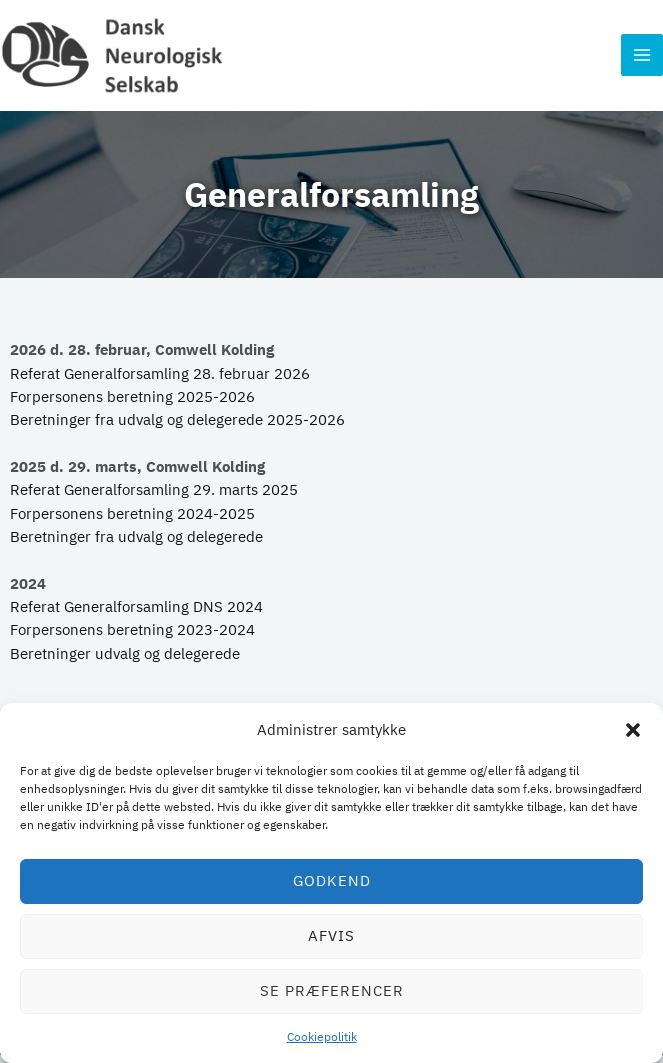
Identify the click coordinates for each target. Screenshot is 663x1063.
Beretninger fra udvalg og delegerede (136, 544)
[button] (633, 730)
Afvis (331, 935)
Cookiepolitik (322, 1036)
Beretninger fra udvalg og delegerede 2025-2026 (177, 427)
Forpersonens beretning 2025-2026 (132, 403)
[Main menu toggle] (642, 59)
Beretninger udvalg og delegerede (125, 660)
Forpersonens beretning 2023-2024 (132, 637)
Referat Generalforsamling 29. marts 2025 (154, 497)
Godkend (332, 880)
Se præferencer (332, 990)
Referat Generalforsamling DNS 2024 (136, 614)
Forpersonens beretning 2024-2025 (132, 520)
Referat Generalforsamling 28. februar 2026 (160, 380)
